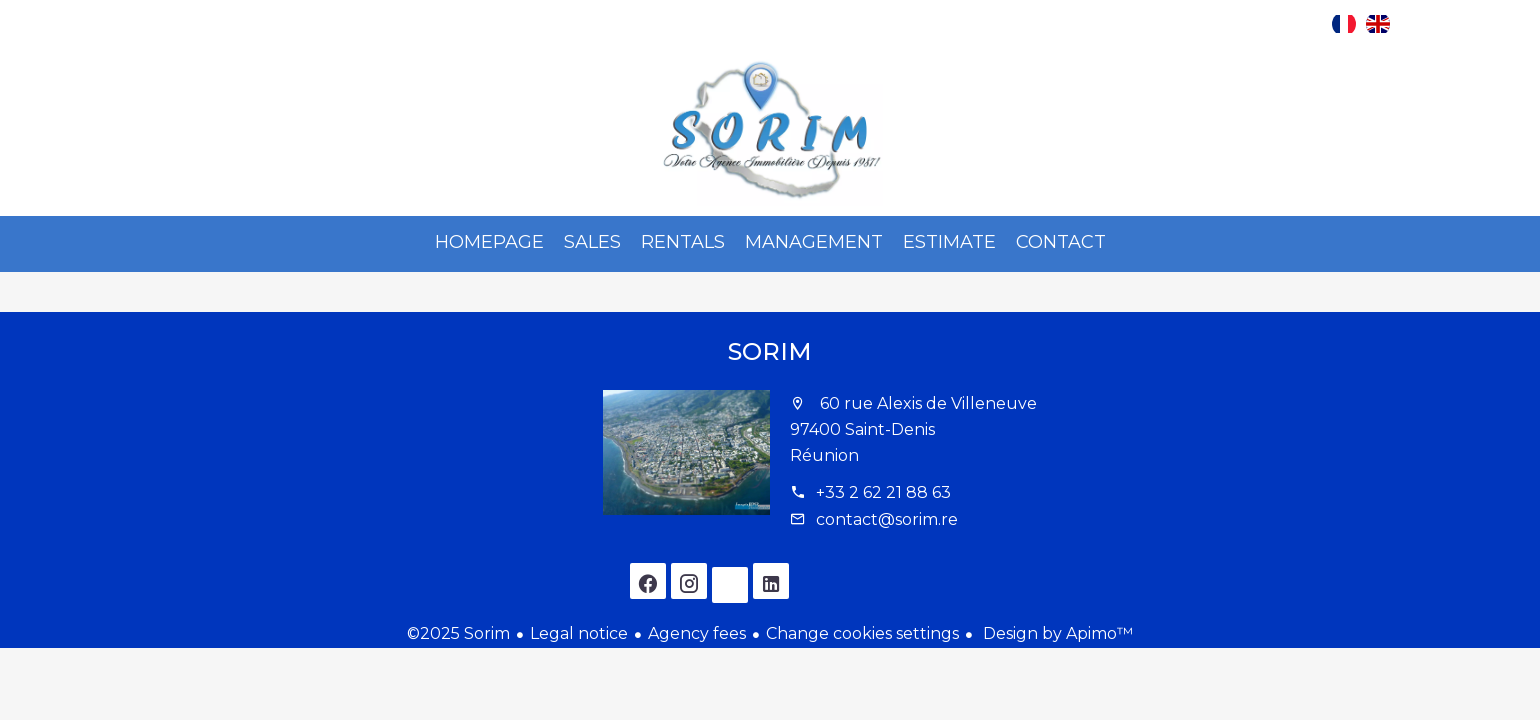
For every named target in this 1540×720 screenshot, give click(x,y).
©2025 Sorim (458, 633)
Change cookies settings (862, 633)
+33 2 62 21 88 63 (883, 492)
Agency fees (697, 633)
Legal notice (579, 633)
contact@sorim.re (887, 519)
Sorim (770, 351)
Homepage (770, 131)
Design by (1056, 633)
